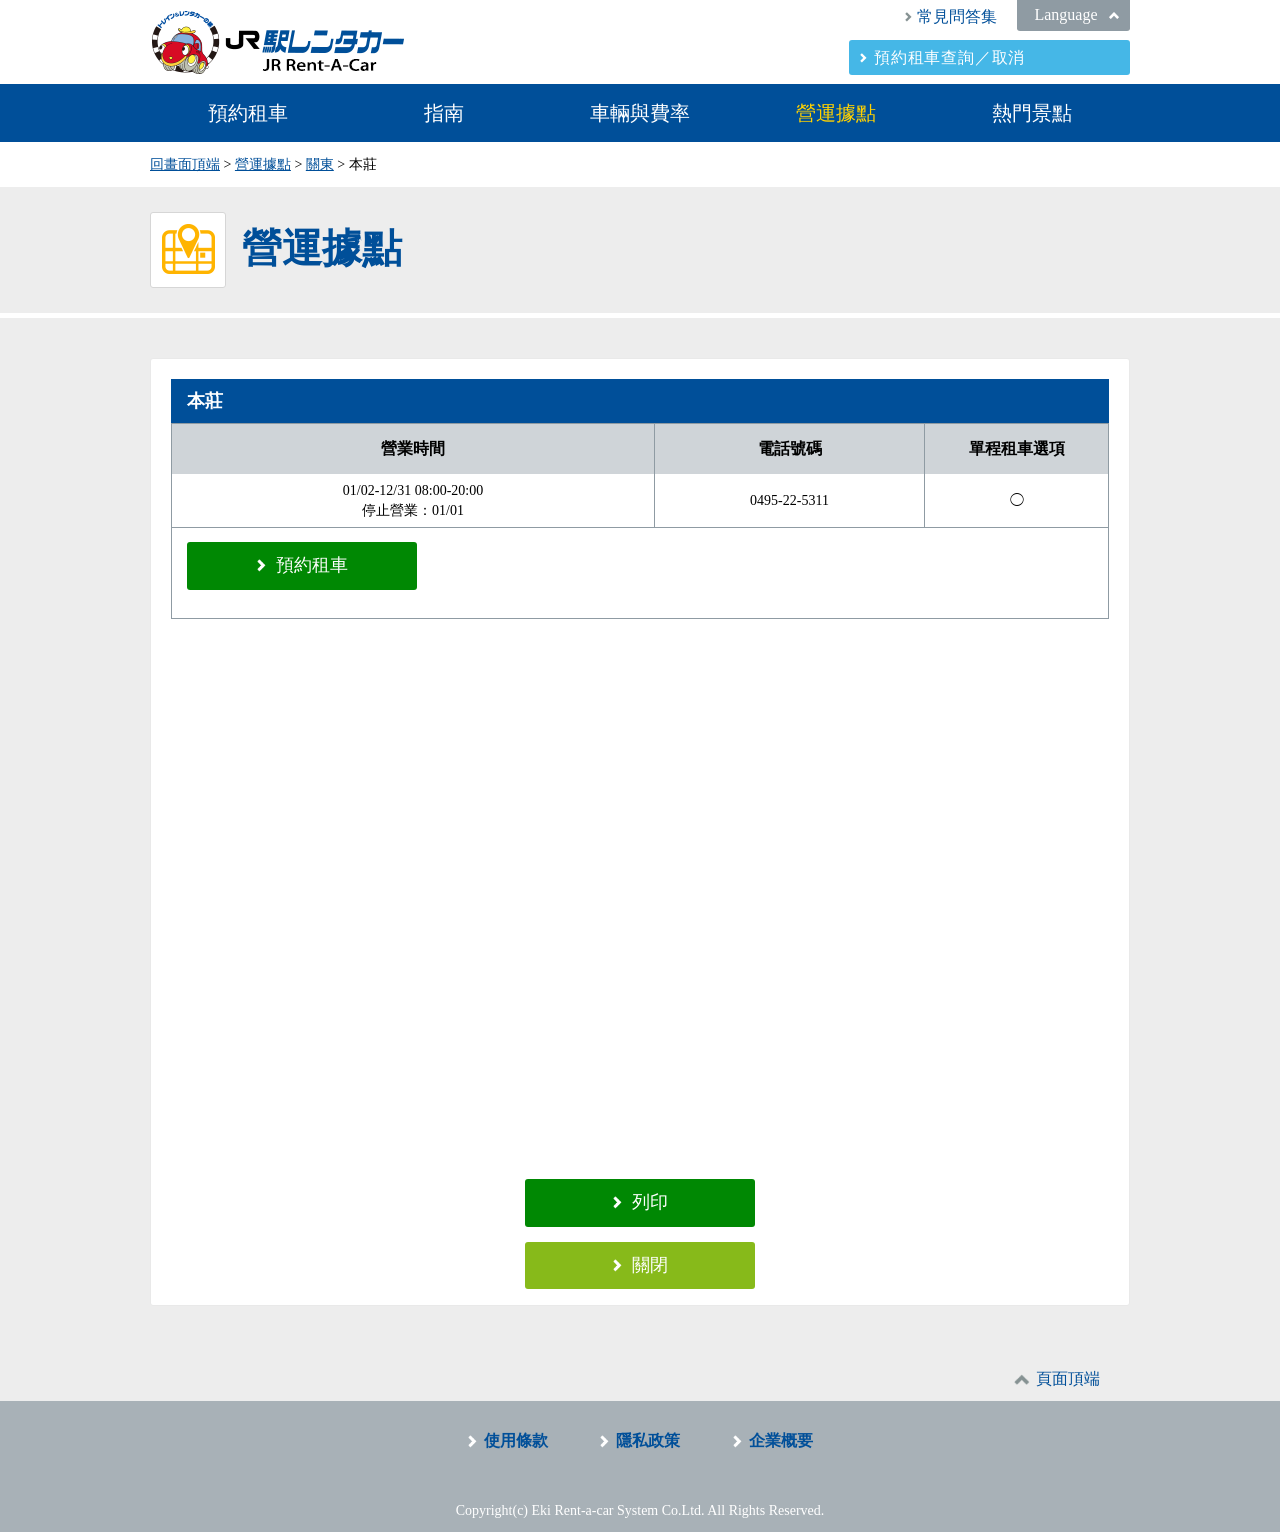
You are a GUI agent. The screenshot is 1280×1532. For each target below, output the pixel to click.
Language (1065, 14)
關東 (320, 164)
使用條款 (516, 1426)
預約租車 (248, 113)
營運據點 (836, 113)
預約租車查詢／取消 (949, 57)
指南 (444, 113)
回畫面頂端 (185, 164)
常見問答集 (957, 16)
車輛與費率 (640, 113)
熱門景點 (1032, 113)
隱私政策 (648, 1426)
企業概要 (781, 1426)
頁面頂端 (1068, 1364)
